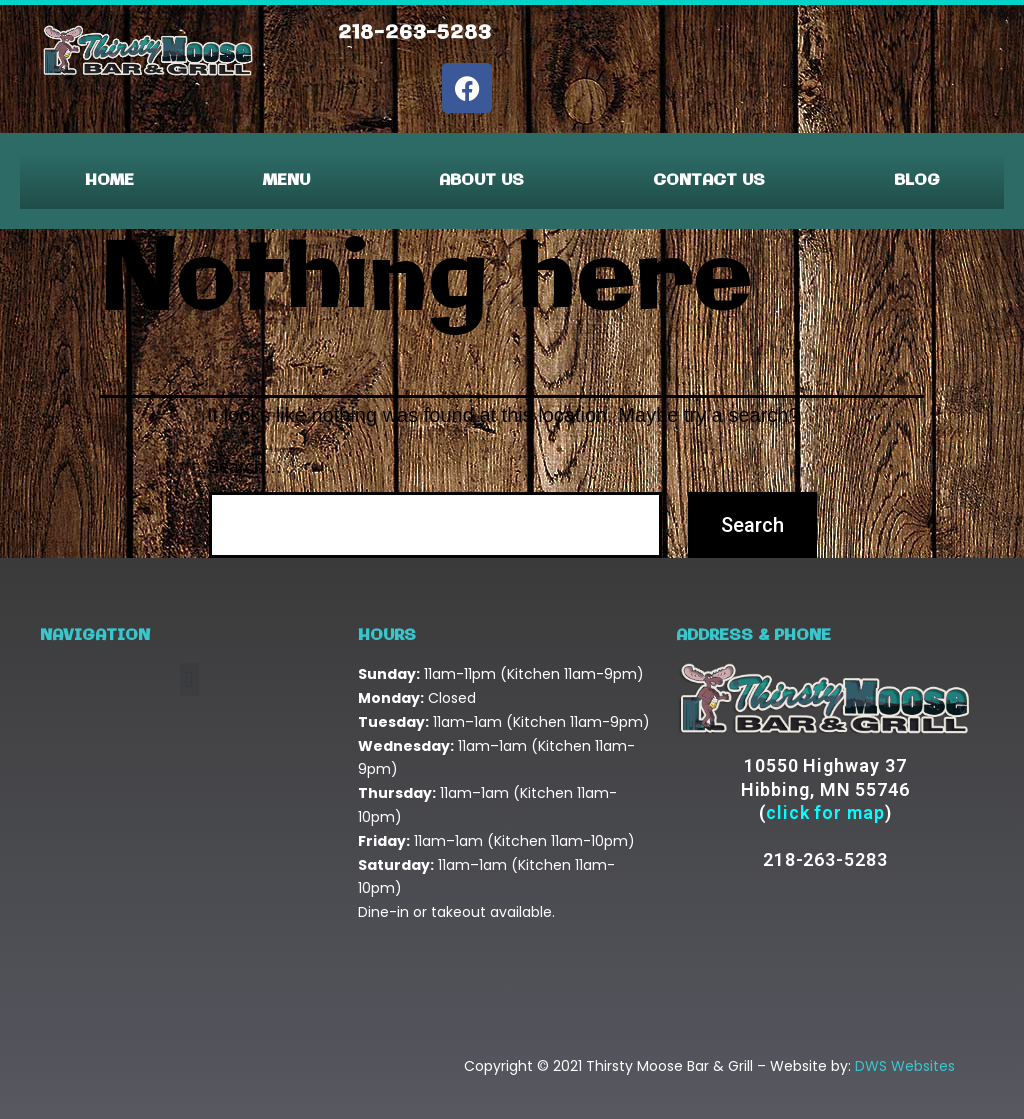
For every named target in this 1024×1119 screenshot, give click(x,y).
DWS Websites (905, 1066)
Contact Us (709, 180)
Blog (917, 180)
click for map (825, 812)
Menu (286, 180)
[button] (189, 679)
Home (109, 180)
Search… (244, 467)
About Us (481, 180)
